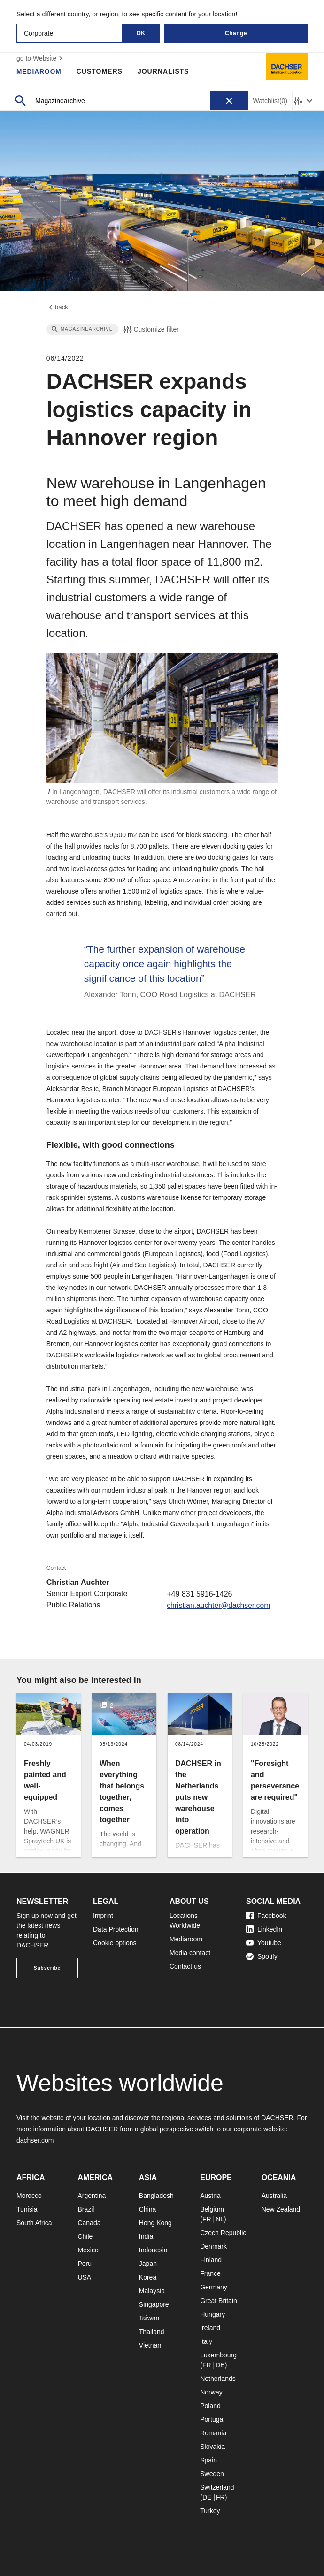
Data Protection (116, 1929)
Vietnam (151, 2345)
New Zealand (281, 2209)
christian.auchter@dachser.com (217, 1606)
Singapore (154, 2304)
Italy (206, 2341)
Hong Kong (155, 2223)
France (210, 2273)
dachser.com (35, 2140)
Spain (208, 2460)
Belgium (212, 2209)
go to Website (40, 58)
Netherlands (218, 2378)
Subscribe (47, 1967)
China (147, 2209)
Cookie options (115, 1943)
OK (141, 33)
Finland (211, 2260)
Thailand (151, 2331)
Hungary (212, 2314)
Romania (213, 2433)
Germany (213, 2287)
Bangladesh (156, 2195)
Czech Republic (223, 2232)
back (57, 307)
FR (206, 2219)
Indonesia (153, 2250)
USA (84, 2277)
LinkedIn (264, 1929)
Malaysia (152, 2291)
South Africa (34, 2223)
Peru (84, 2263)
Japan (148, 2263)
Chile (85, 2236)
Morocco (29, 2195)
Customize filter (150, 330)
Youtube (263, 1943)
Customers (100, 71)
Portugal (212, 2419)
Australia (274, 2195)
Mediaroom (39, 71)
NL (220, 2219)
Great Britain (218, 2300)
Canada (88, 2223)
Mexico (87, 2250)
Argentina (91, 2195)
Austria (210, 2195)
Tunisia (27, 2209)
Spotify (262, 1956)
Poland (210, 2405)
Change (236, 33)
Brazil (85, 2209)
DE (220, 2365)
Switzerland (217, 2487)
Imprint (103, 1915)
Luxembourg (218, 2355)
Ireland (210, 2328)
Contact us (185, 1966)
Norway (211, 2392)
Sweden (212, 2474)
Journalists (164, 71)
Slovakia (212, 2446)
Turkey (210, 2511)
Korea (147, 2277)
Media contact (190, 1952)
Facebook (266, 1915)
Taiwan (149, 2318)
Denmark (213, 2246)
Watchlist (270, 101)
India (146, 2236)
